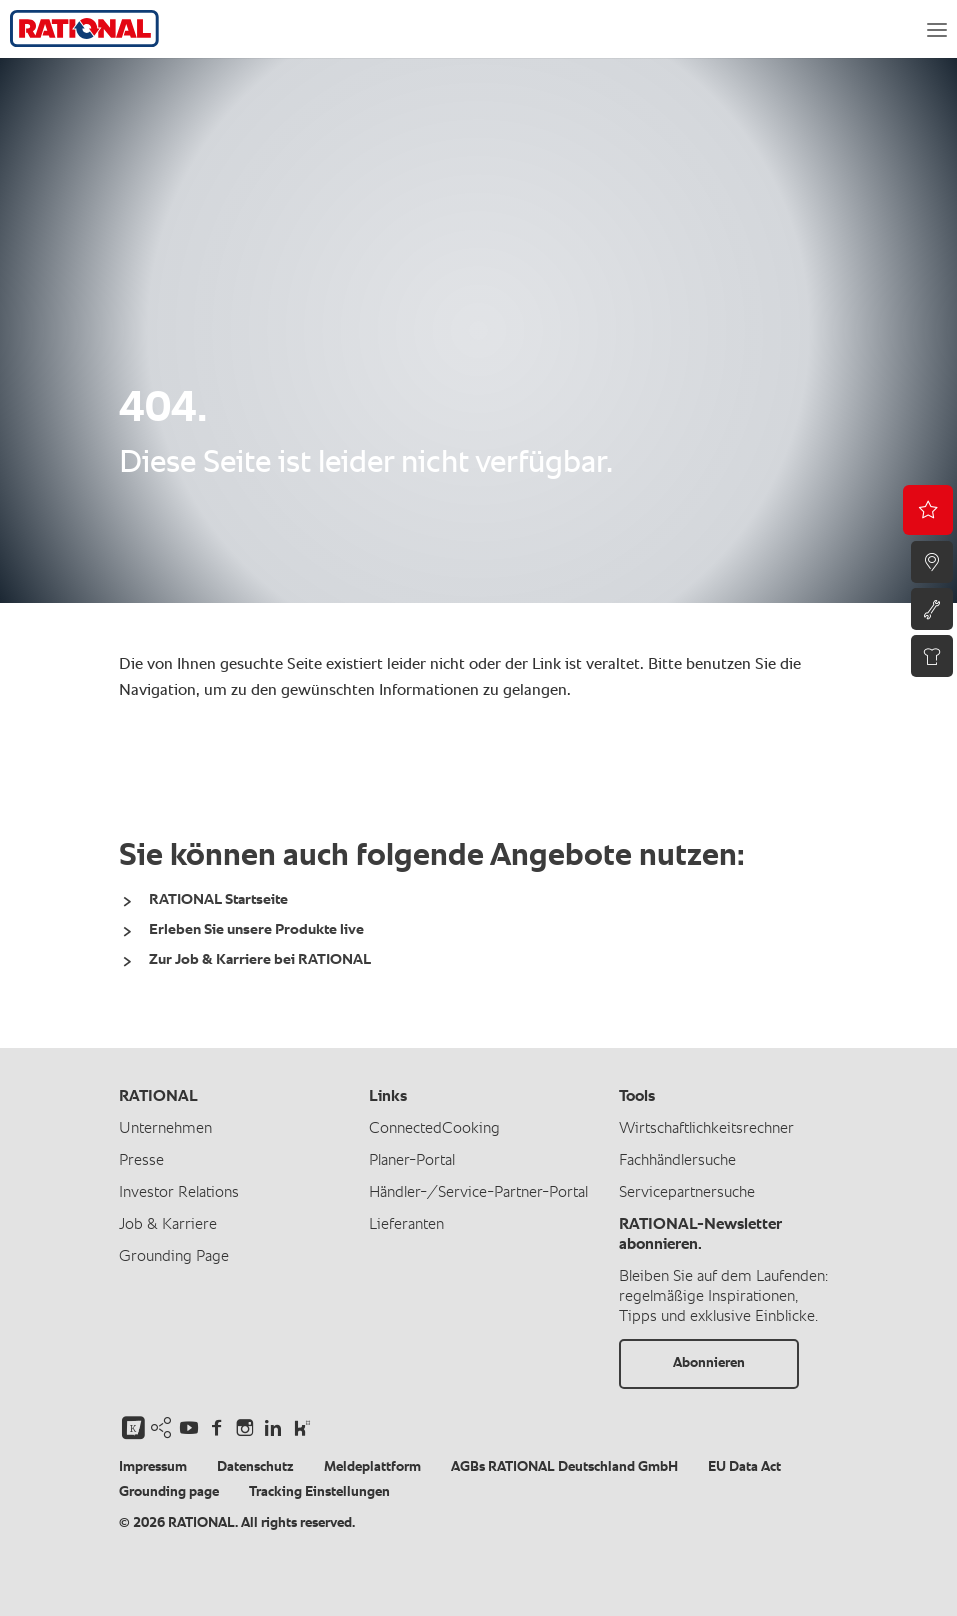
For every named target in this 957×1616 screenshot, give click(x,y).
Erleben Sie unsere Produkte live (256, 929)
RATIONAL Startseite (218, 899)
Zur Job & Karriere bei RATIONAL (260, 959)
